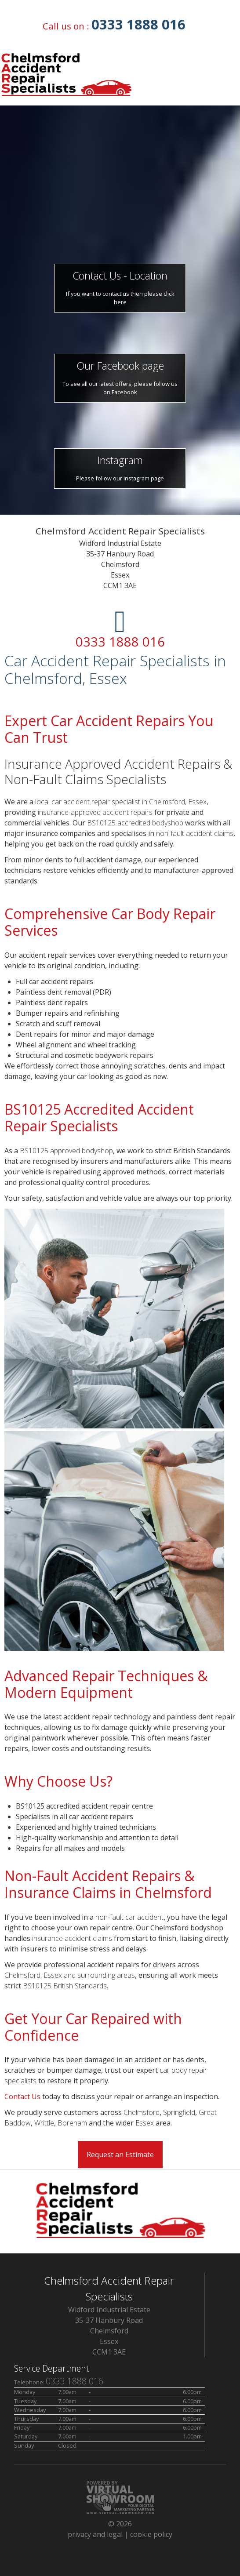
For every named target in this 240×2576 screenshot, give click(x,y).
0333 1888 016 (138, 24)
